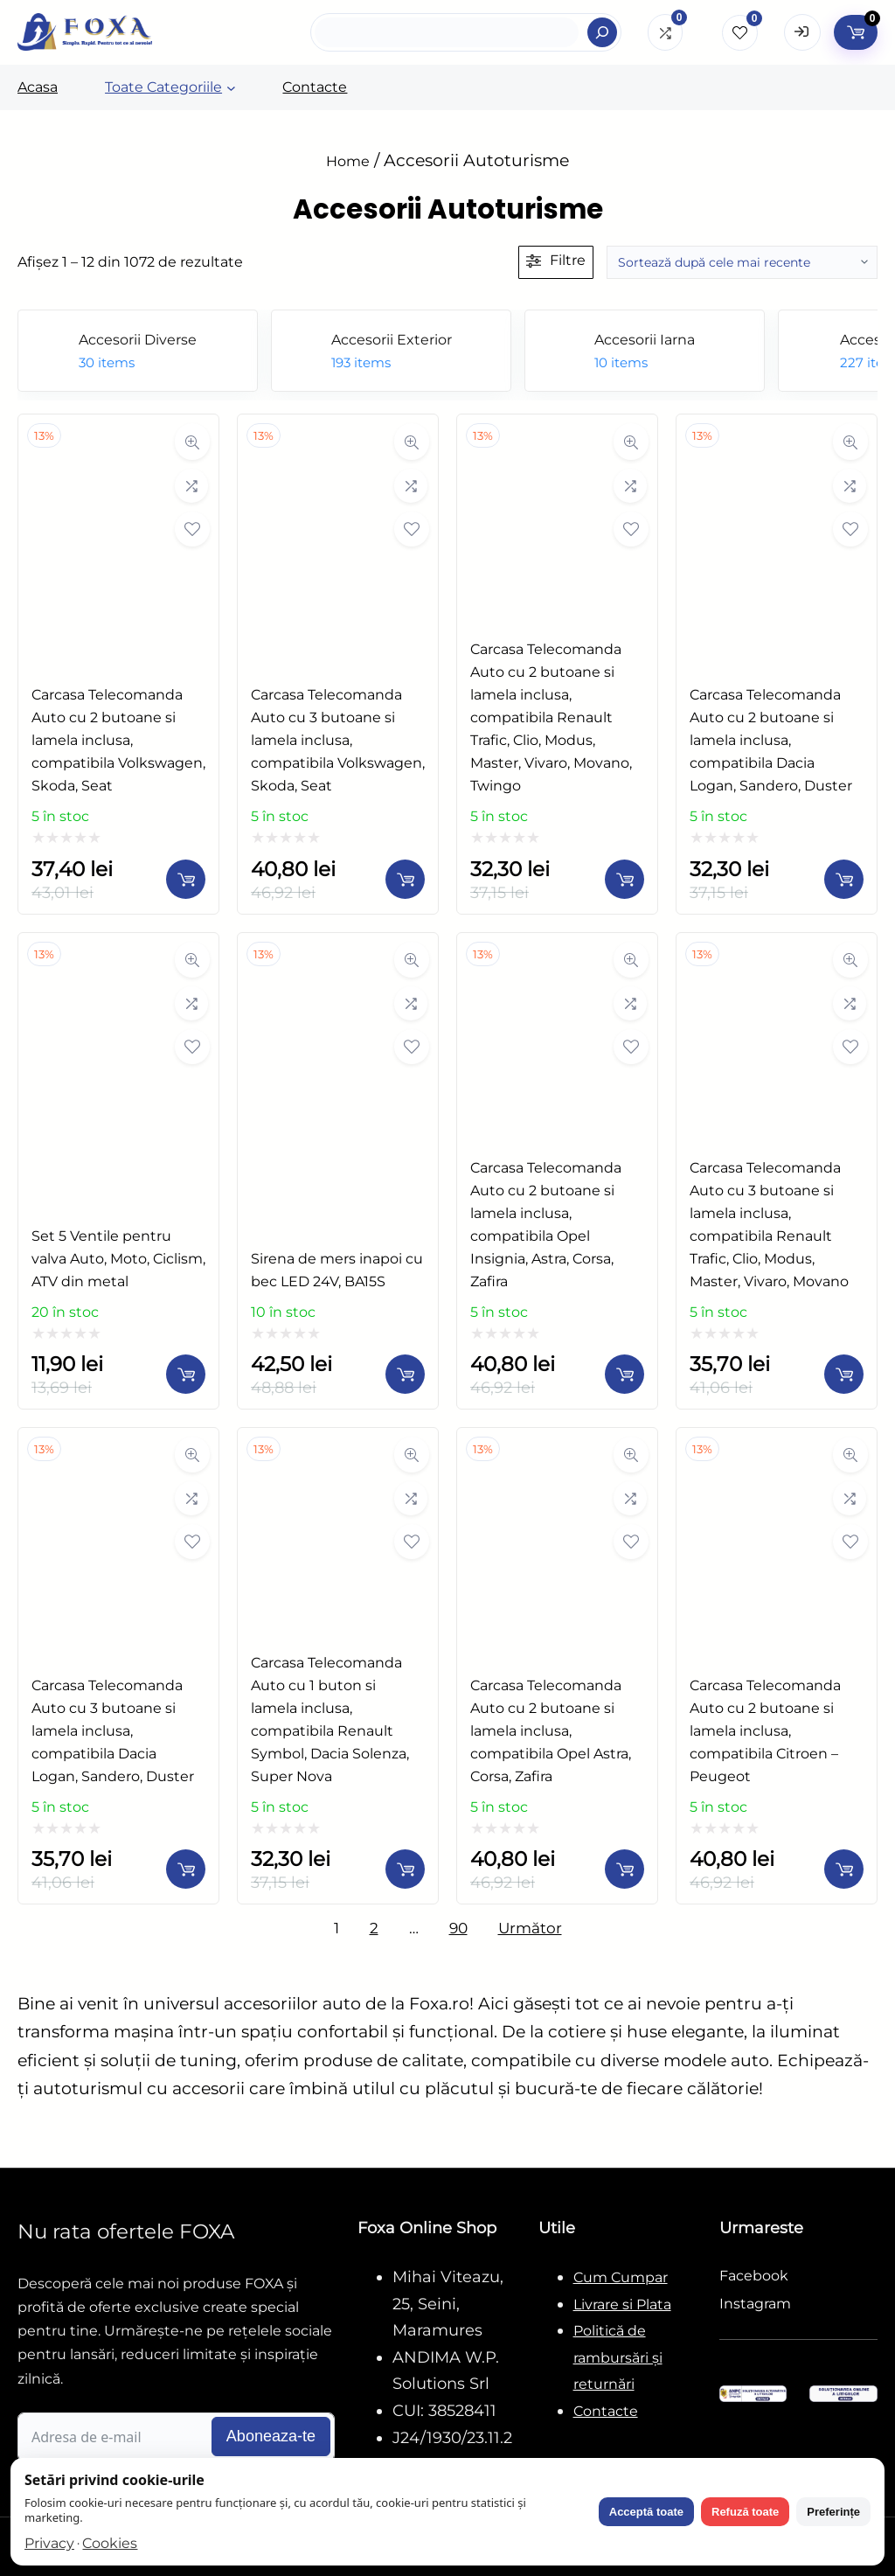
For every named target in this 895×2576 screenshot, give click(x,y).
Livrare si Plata (622, 2304)
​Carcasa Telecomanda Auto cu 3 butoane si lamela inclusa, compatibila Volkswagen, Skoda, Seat (338, 740)
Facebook (753, 2275)
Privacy (49, 2543)
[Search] (602, 32)
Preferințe (833, 2511)
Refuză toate (745, 2511)
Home (348, 161)
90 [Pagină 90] (458, 1928)
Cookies (109, 2543)
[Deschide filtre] (555, 262)
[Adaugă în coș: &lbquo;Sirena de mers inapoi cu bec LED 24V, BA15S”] (405, 1374)
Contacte (605, 2411)
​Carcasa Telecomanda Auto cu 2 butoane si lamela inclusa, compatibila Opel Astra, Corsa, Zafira (550, 1731)
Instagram (755, 2303)
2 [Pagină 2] (374, 1928)
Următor (530, 1928)
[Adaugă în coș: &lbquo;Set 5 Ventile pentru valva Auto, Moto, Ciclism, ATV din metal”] (185, 1374)
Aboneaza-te (271, 2436)
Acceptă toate (646, 2511)
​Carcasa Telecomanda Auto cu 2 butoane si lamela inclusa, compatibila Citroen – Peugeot (765, 1731)
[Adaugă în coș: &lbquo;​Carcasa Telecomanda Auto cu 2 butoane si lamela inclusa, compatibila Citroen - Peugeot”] (844, 1869)
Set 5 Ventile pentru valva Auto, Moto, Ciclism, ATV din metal (118, 1259)
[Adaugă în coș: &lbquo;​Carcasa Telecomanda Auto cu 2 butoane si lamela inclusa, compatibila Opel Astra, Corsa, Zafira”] (624, 1869)
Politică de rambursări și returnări (618, 2357)
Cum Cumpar (620, 2277)
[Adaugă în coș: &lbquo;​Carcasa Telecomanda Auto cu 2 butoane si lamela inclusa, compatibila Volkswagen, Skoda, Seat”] (185, 879)
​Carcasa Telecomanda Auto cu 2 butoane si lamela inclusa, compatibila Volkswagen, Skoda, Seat (118, 740)
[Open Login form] (802, 32)
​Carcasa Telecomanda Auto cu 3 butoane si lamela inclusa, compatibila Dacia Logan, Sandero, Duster (112, 1731)
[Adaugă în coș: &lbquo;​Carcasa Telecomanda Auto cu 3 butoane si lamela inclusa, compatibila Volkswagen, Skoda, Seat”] (405, 879)
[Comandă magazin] (742, 262)
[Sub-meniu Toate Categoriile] (231, 88)
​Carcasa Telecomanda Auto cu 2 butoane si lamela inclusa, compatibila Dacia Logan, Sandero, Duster (771, 740)
